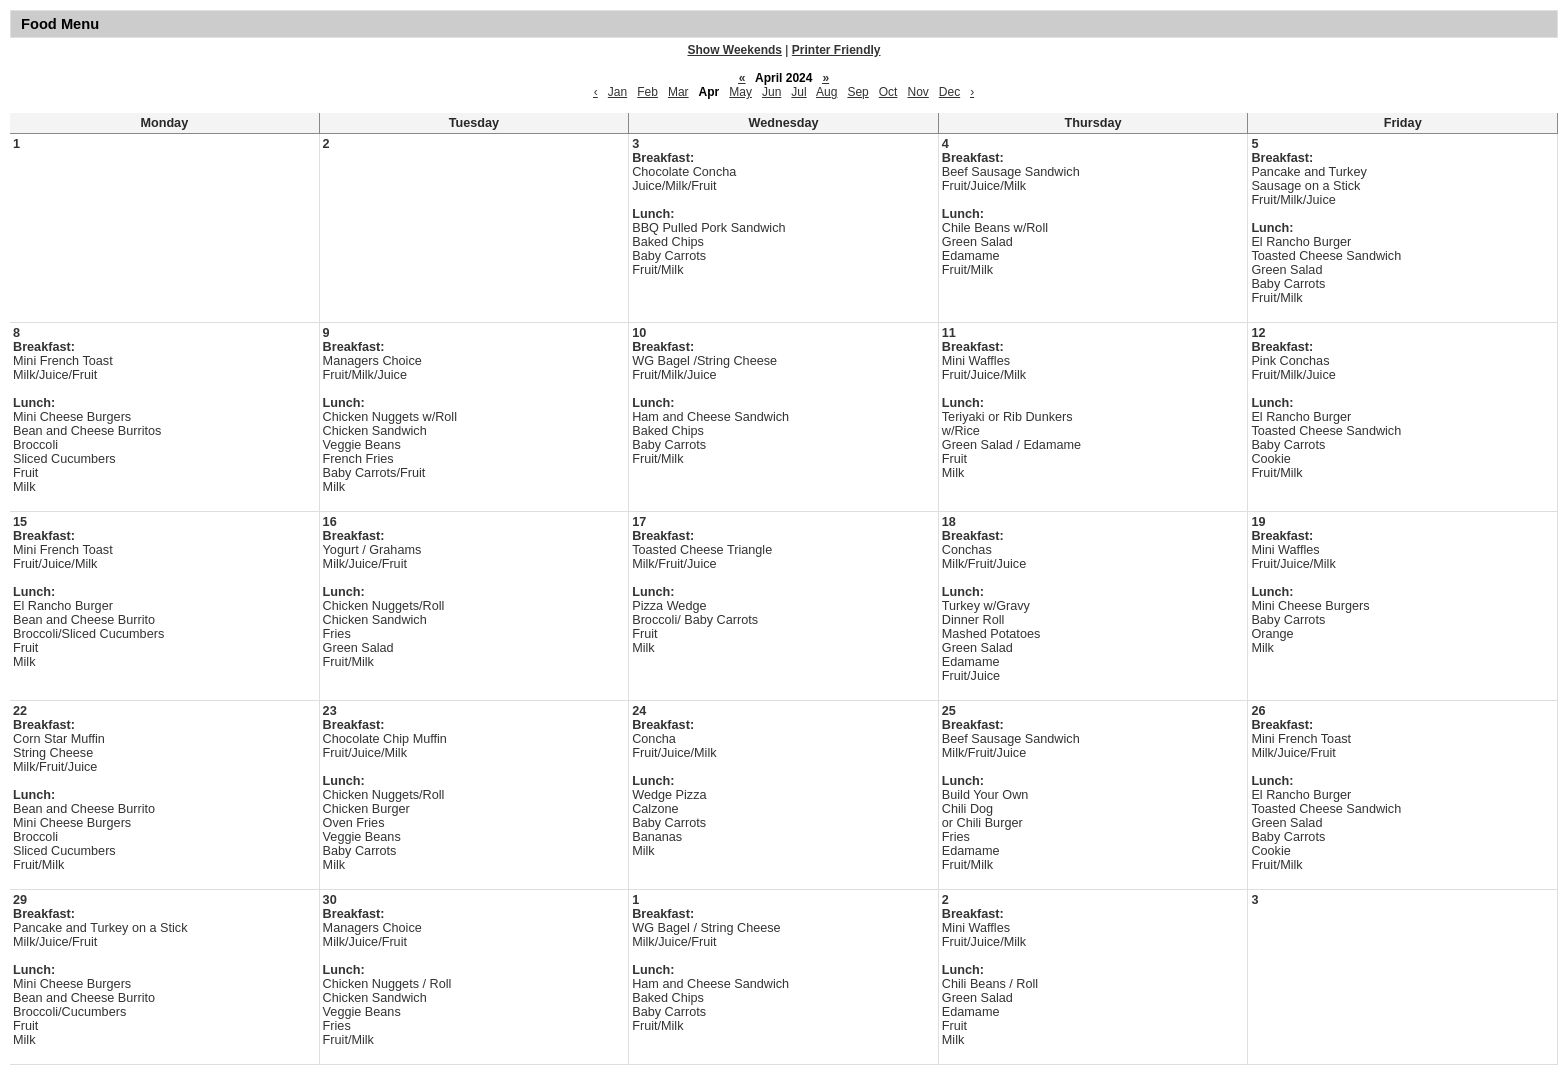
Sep (857, 92)
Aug (826, 92)
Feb (647, 92)
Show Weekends (735, 50)
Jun (771, 92)
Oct (888, 92)
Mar (678, 92)
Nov (917, 92)
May (740, 92)
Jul (798, 92)
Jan (617, 92)
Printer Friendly (836, 50)
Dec (949, 92)
